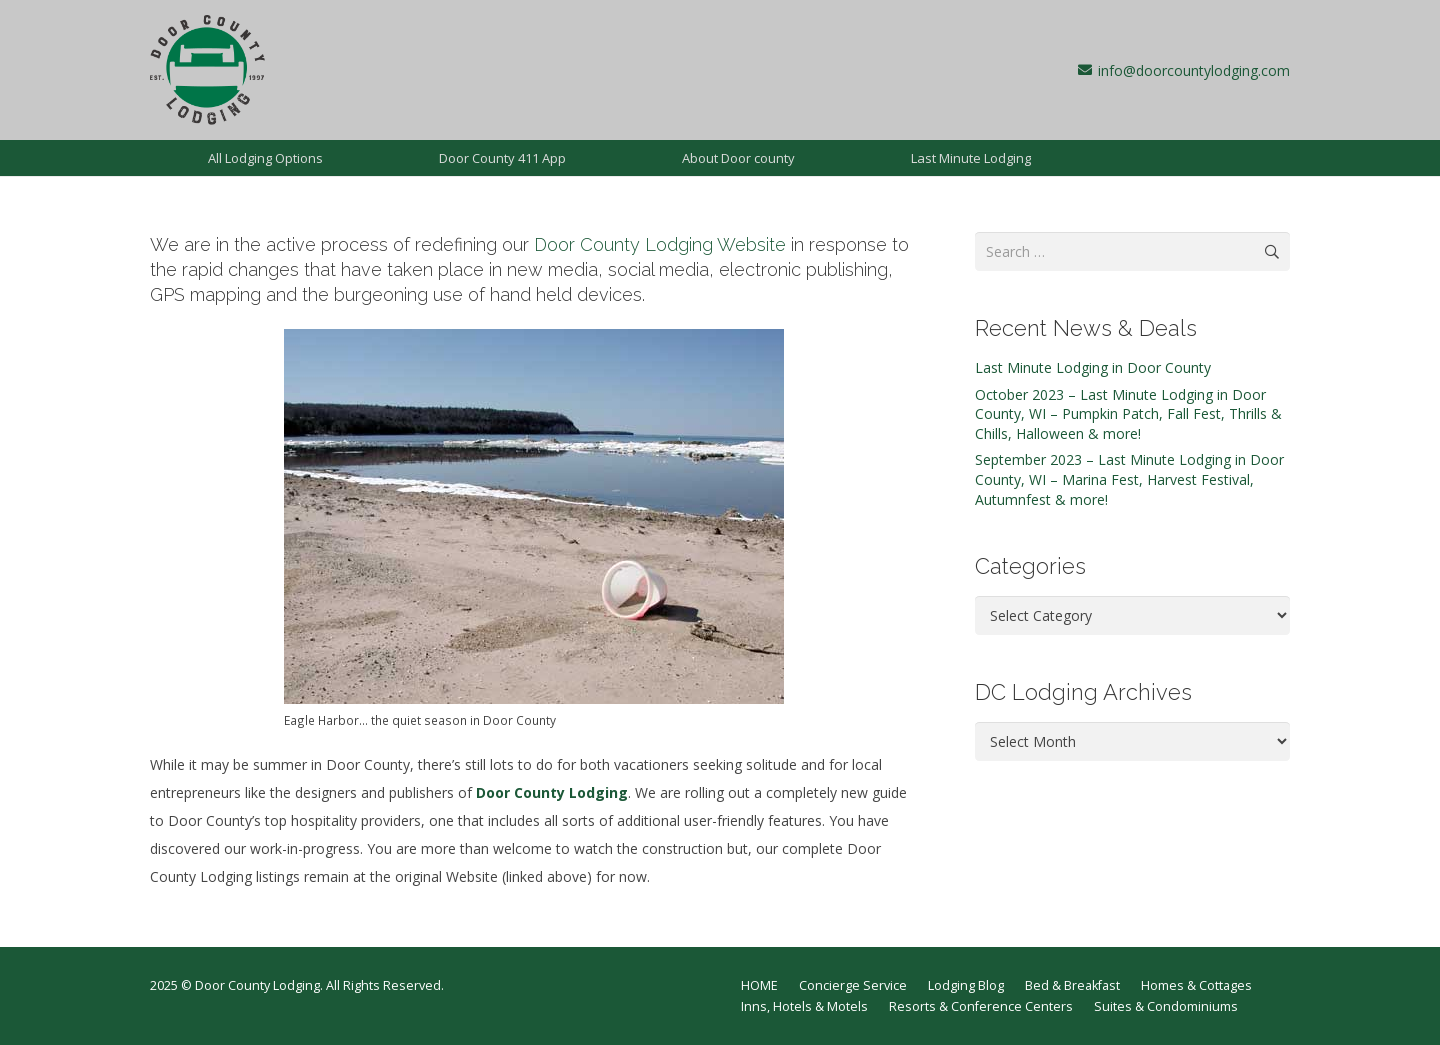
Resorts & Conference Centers (981, 1006)
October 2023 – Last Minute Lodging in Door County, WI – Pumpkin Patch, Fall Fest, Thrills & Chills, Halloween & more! (1128, 414)
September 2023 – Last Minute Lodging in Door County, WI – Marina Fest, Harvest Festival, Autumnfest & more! (1129, 479)
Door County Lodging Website (660, 244)
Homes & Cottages (1196, 985)
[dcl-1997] (207, 70)
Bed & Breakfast (1072, 985)
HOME (759, 985)
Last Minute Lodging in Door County (1093, 367)
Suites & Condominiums (1166, 1006)
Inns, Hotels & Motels (804, 1006)
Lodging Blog (966, 985)
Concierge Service (853, 985)
